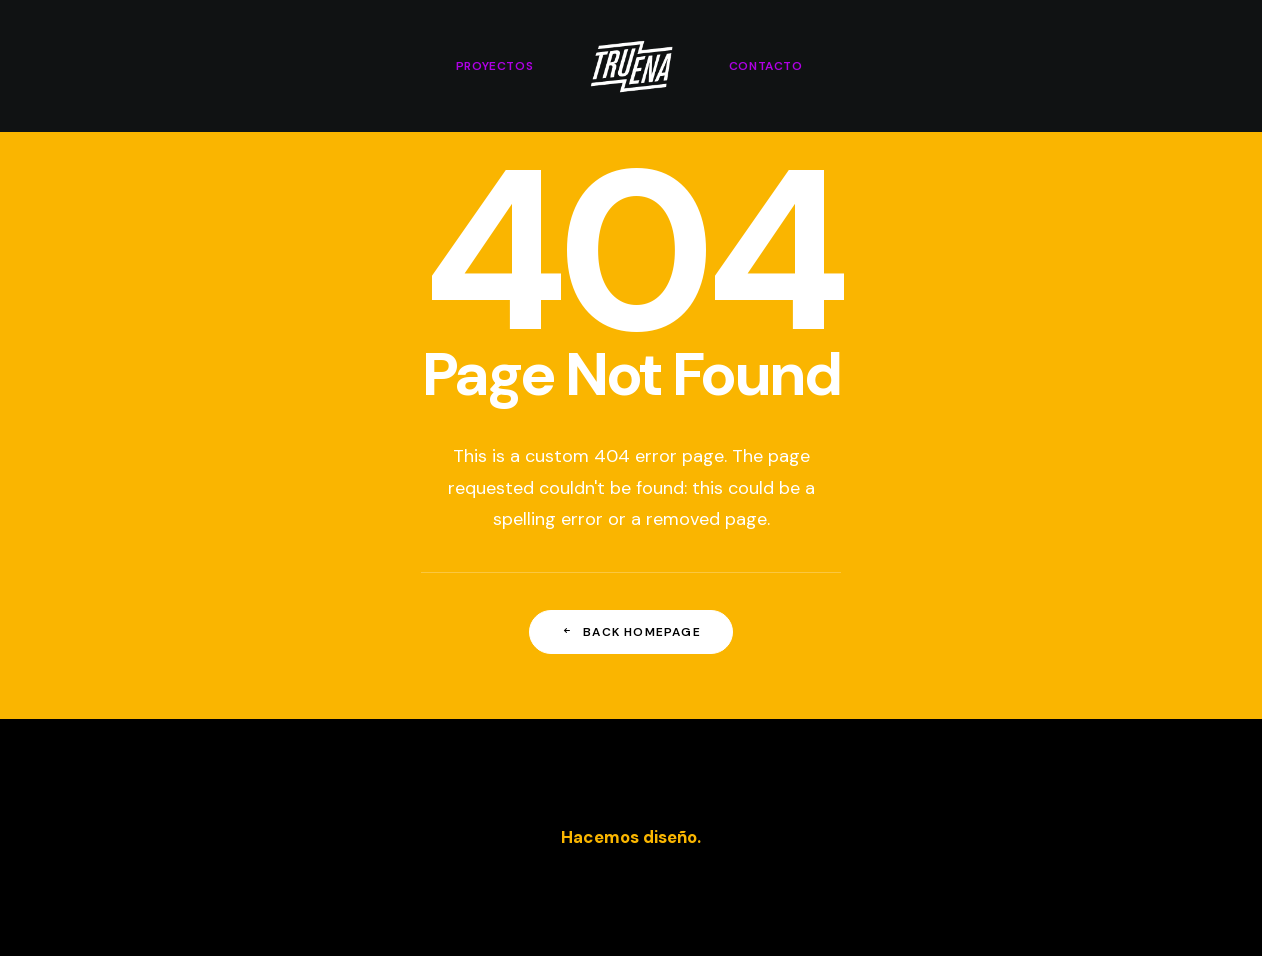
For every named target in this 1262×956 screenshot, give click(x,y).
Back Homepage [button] (631, 632)
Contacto (766, 66)
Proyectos (494, 66)
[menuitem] (494, 66)
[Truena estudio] (631, 66)
